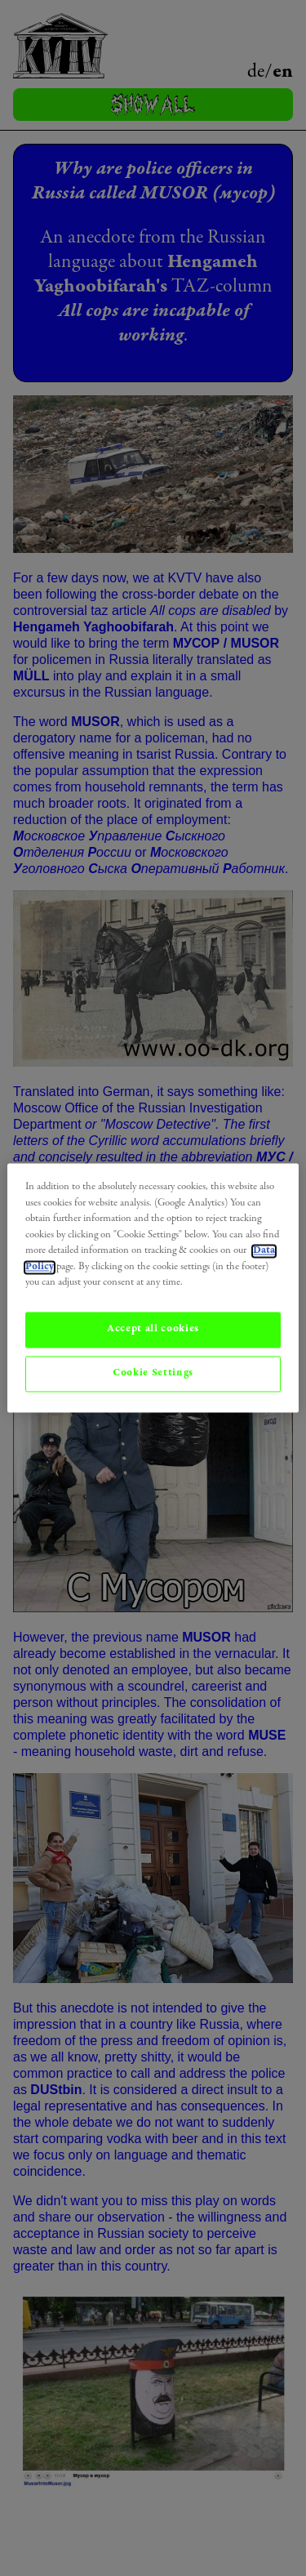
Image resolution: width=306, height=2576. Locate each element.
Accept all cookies (153, 1329)
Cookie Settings (153, 1373)
